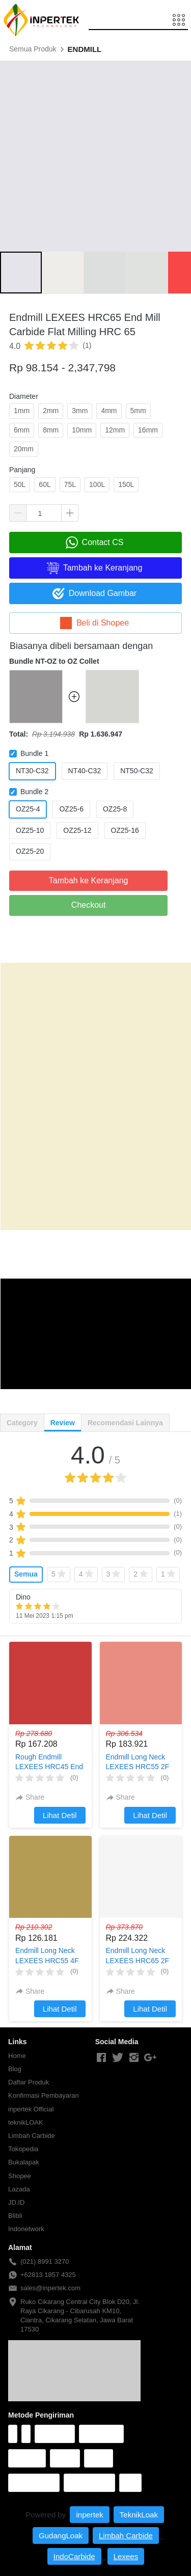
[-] (101, 2058)
